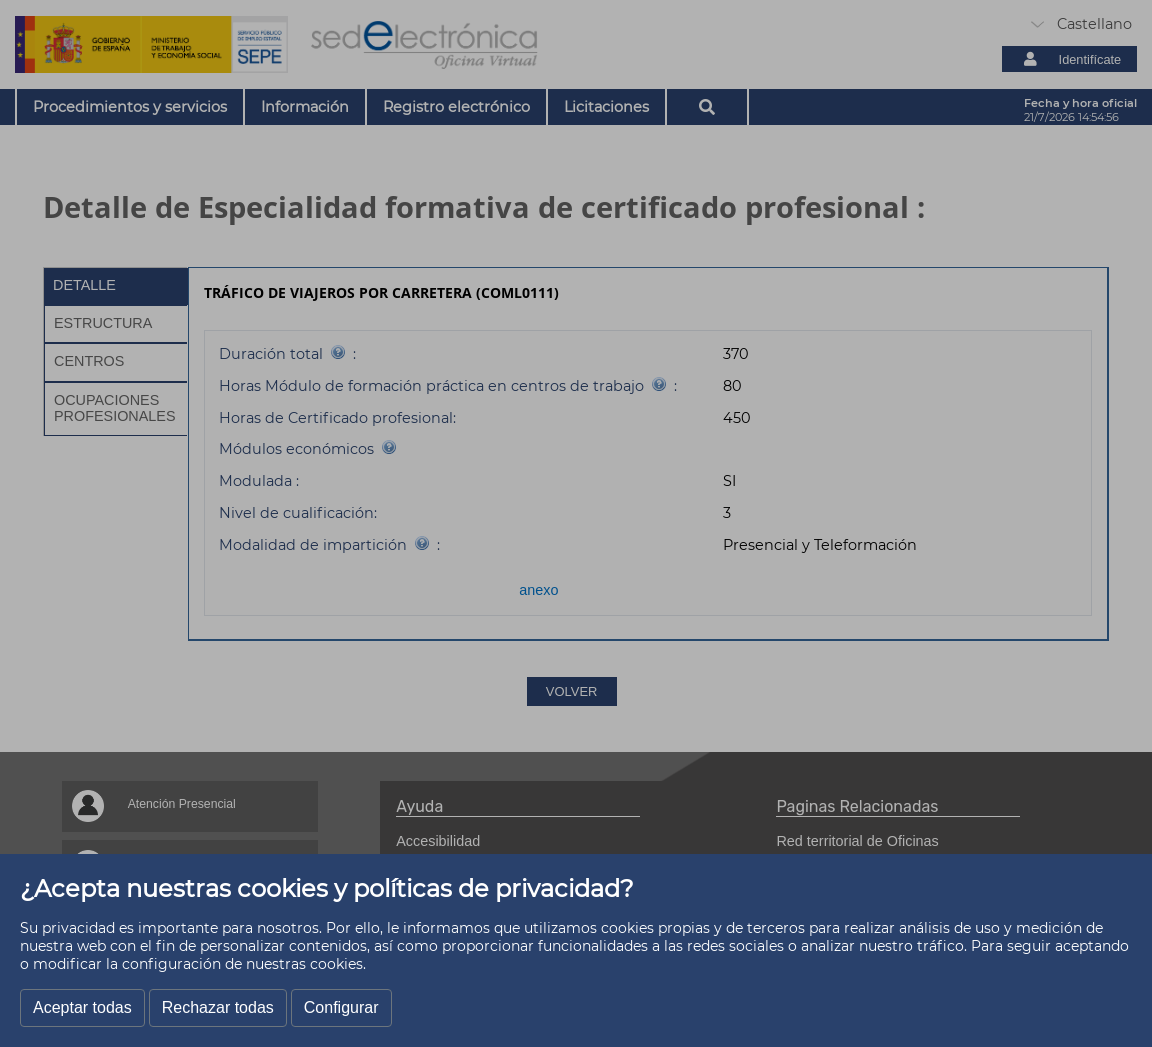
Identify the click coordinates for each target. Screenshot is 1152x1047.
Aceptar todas (82, 1007)
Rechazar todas (218, 1007)
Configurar (341, 1007)
